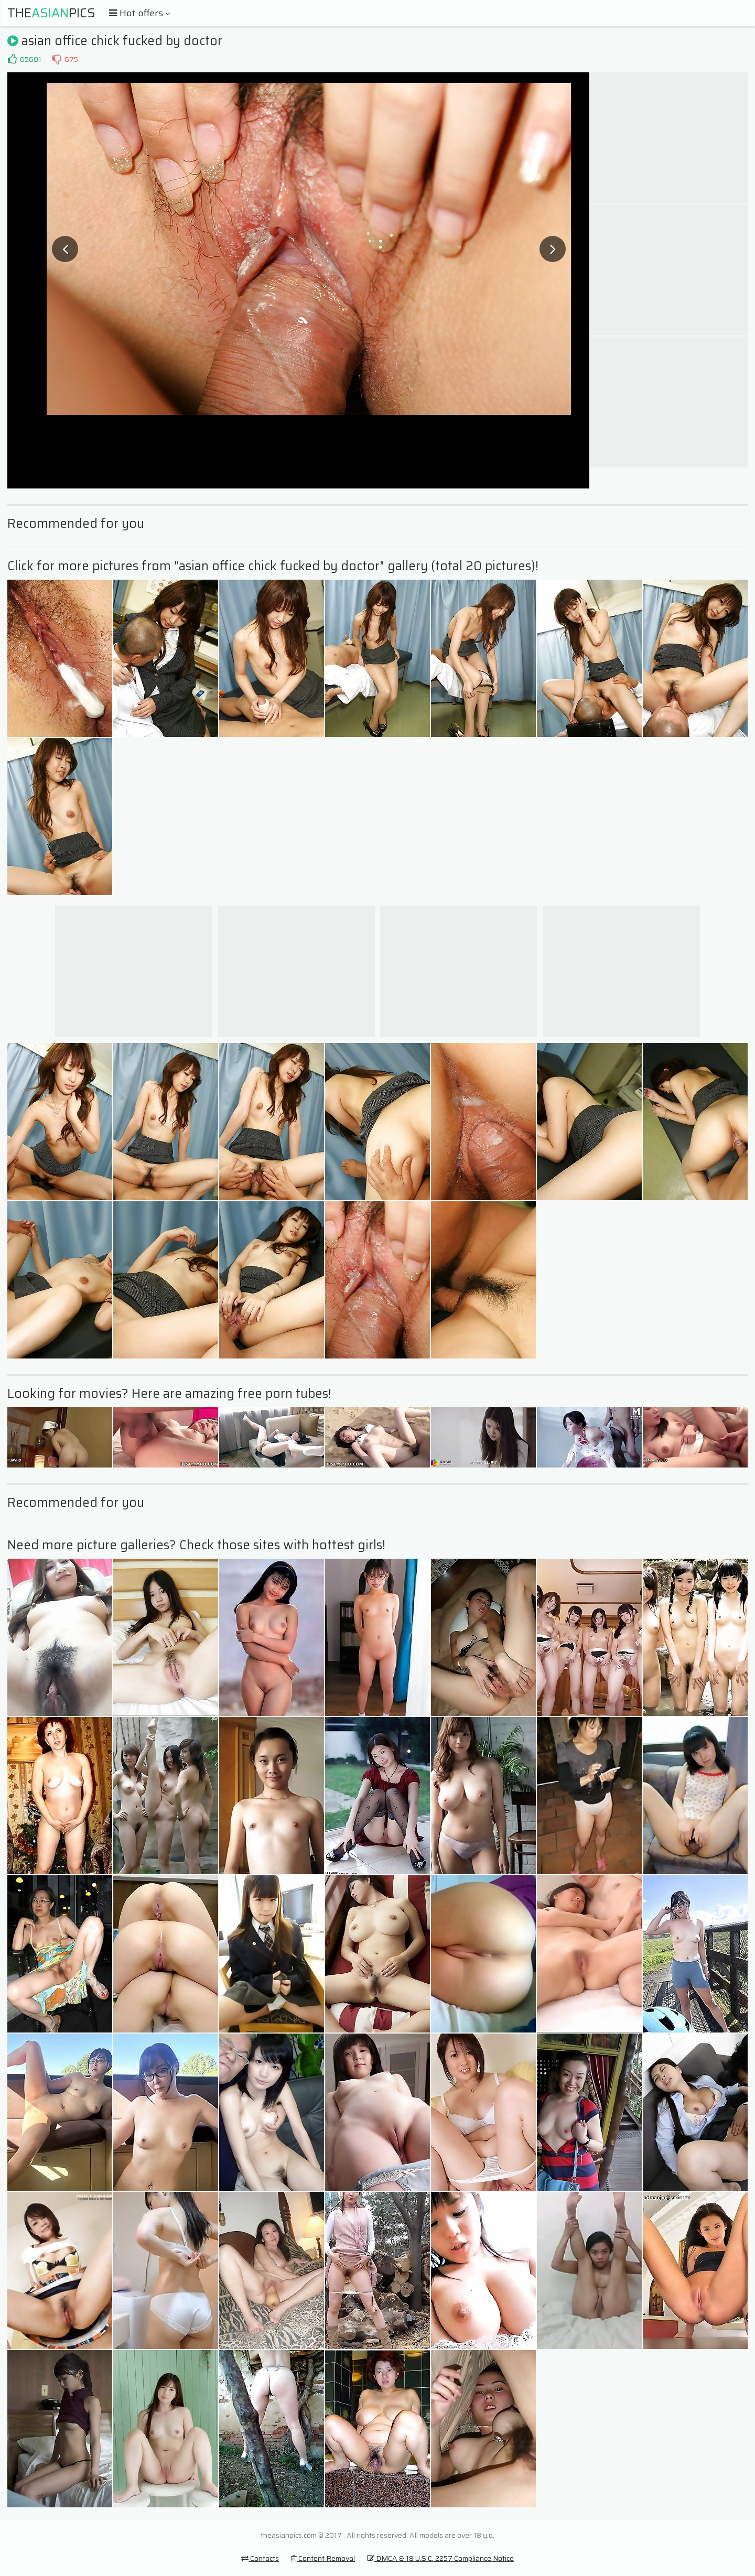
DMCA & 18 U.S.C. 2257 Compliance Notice (440, 2558)
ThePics (51, 13)
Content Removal (323, 2558)
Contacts (260, 2558)
